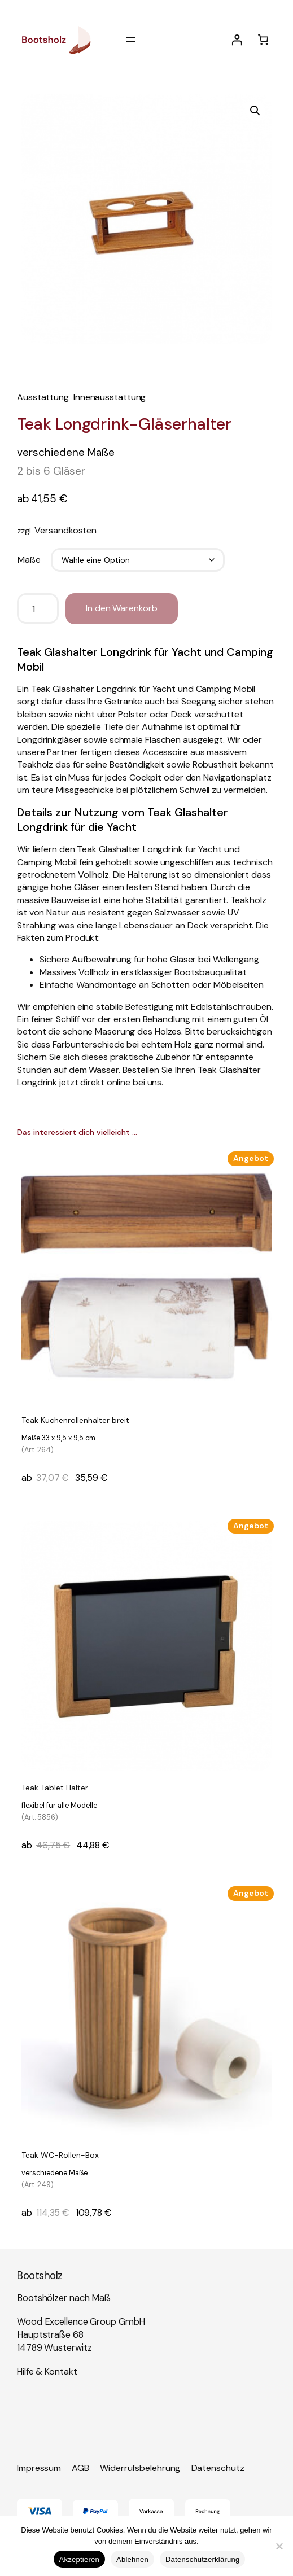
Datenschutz (217, 2468)
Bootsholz (40, 2275)
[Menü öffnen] (131, 39)
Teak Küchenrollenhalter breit (75, 1436)
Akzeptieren (79, 2559)
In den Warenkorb (121, 608)
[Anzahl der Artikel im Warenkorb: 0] (263, 40)
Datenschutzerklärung (202, 2559)
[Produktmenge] (38, 608)
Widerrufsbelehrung (140, 2468)
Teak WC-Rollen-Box (60, 2171)
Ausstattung (43, 397)
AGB (80, 2468)
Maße (29, 560)
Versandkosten (65, 530)
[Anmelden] (237, 39)
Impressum (39, 2468)
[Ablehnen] (279, 2546)
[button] (255, 110)
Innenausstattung (109, 397)
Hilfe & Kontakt (47, 2371)
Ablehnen (132, 2559)
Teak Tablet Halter (59, 1803)
